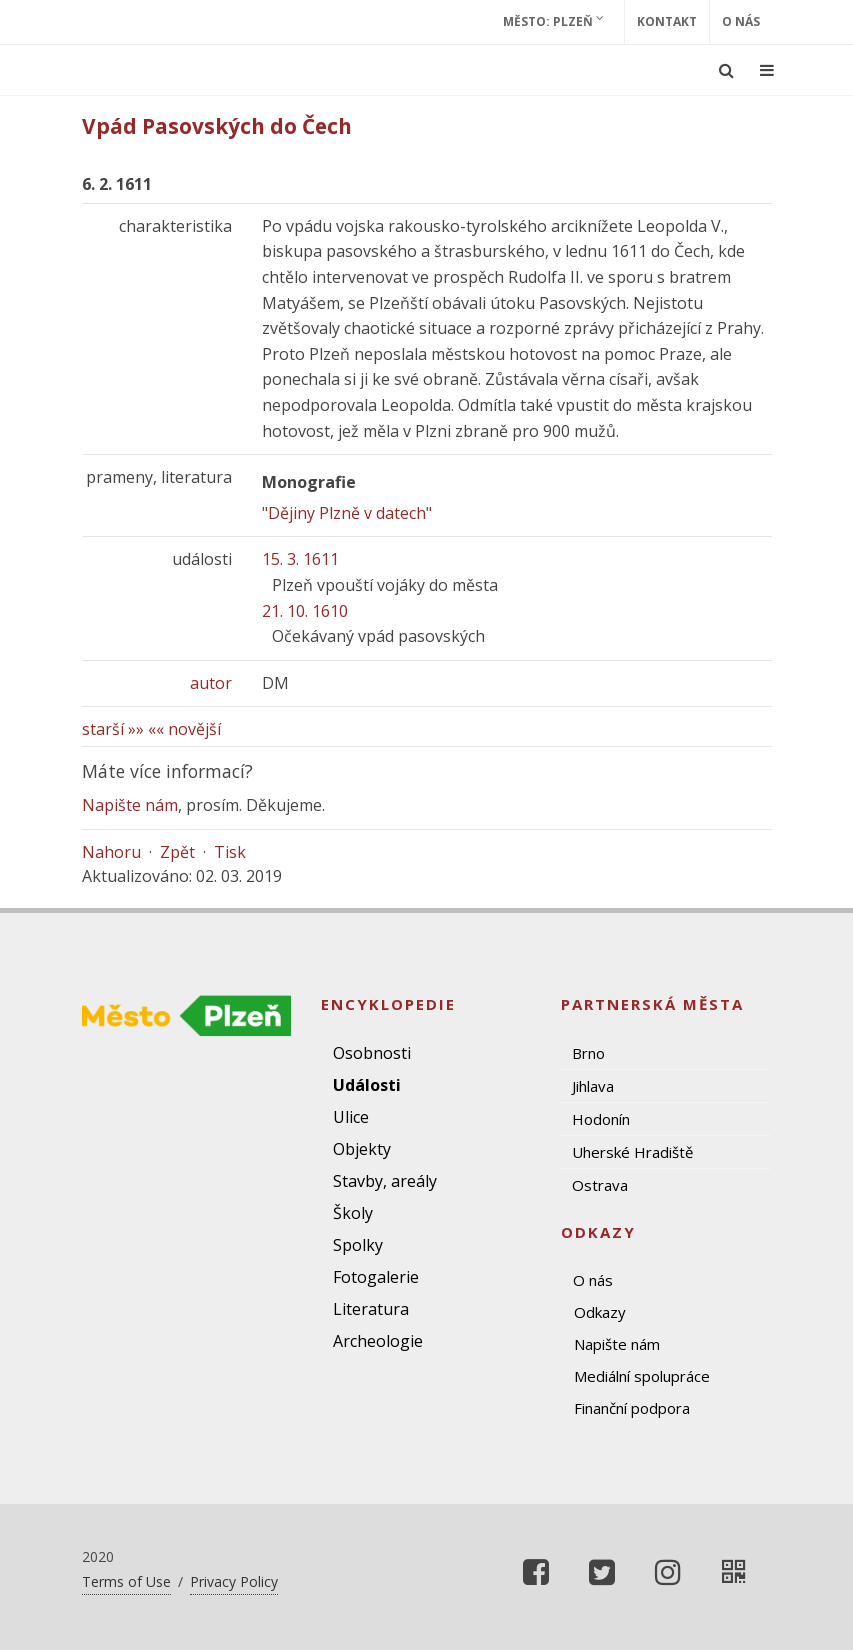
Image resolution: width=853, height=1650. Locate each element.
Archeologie (378, 1341)
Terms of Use (126, 1581)
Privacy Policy (234, 1581)
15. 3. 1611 (300, 559)
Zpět (177, 852)
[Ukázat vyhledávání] (726, 70)
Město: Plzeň (553, 21)
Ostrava (600, 1185)
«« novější (184, 729)
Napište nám (130, 805)
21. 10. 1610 (305, 611)
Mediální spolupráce (642, 1376)
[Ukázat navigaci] (767, 70)
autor (211, 683)
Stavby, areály (385, 1181)
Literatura (371, 1309)
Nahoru (111, 852)
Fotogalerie (376, 1277)
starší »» (113, 729)
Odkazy (600, 1312)
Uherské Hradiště (632, 1152)
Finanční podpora (632, 1408)
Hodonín (601, 1119)
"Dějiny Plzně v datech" (347, 513)
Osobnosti (372, 1053)
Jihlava (593, 1086)
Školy (353, 1213)
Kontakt (667, 21)
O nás (741, 21)
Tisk (230, 852)
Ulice (351, 1117)
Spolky (358, 1245)
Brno (588, 1053)
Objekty (362, 1149)
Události (367, 1085)
